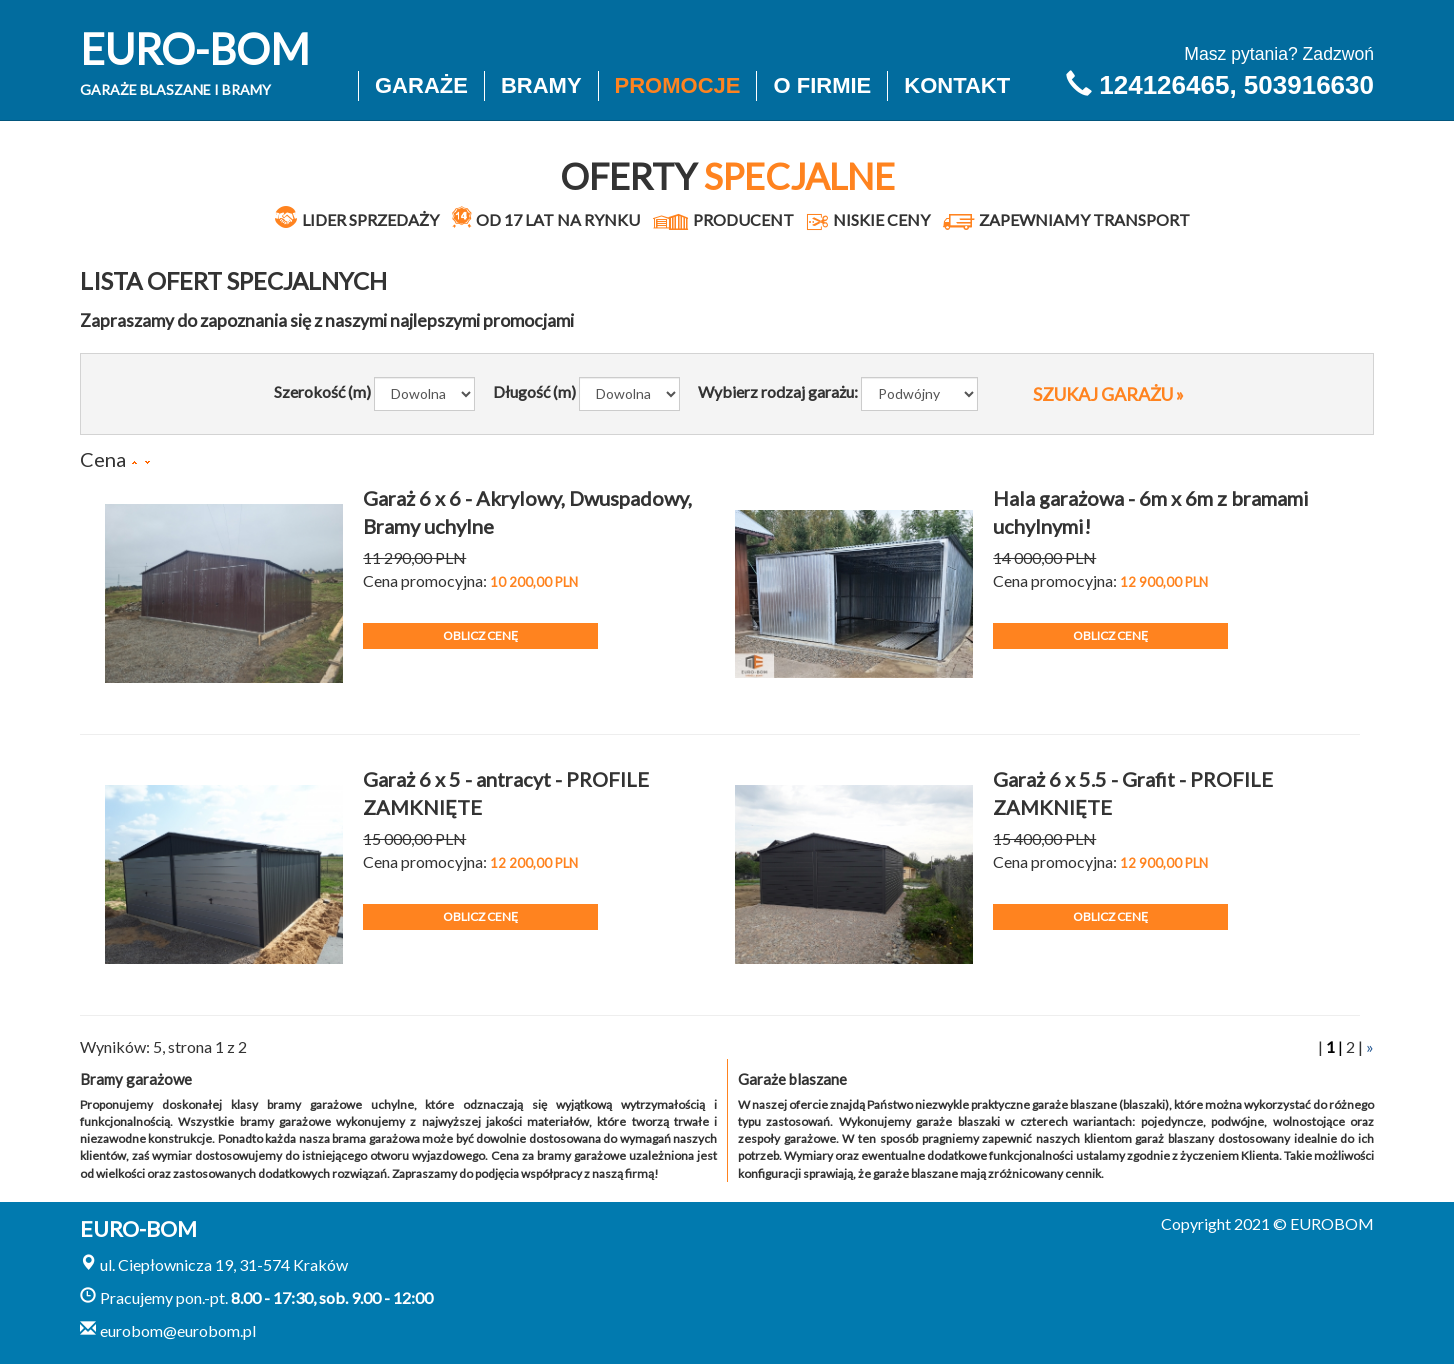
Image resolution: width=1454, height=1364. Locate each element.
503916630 (1309, 85)
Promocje (678, 85)
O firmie (822, 85)
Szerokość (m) (322, 391)
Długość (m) (534, 391)
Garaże (421, 85)
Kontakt (957, 85)
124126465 (1164, 85)
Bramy (541, 85)
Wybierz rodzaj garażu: (778, 391)
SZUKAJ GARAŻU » (1108, 394)
